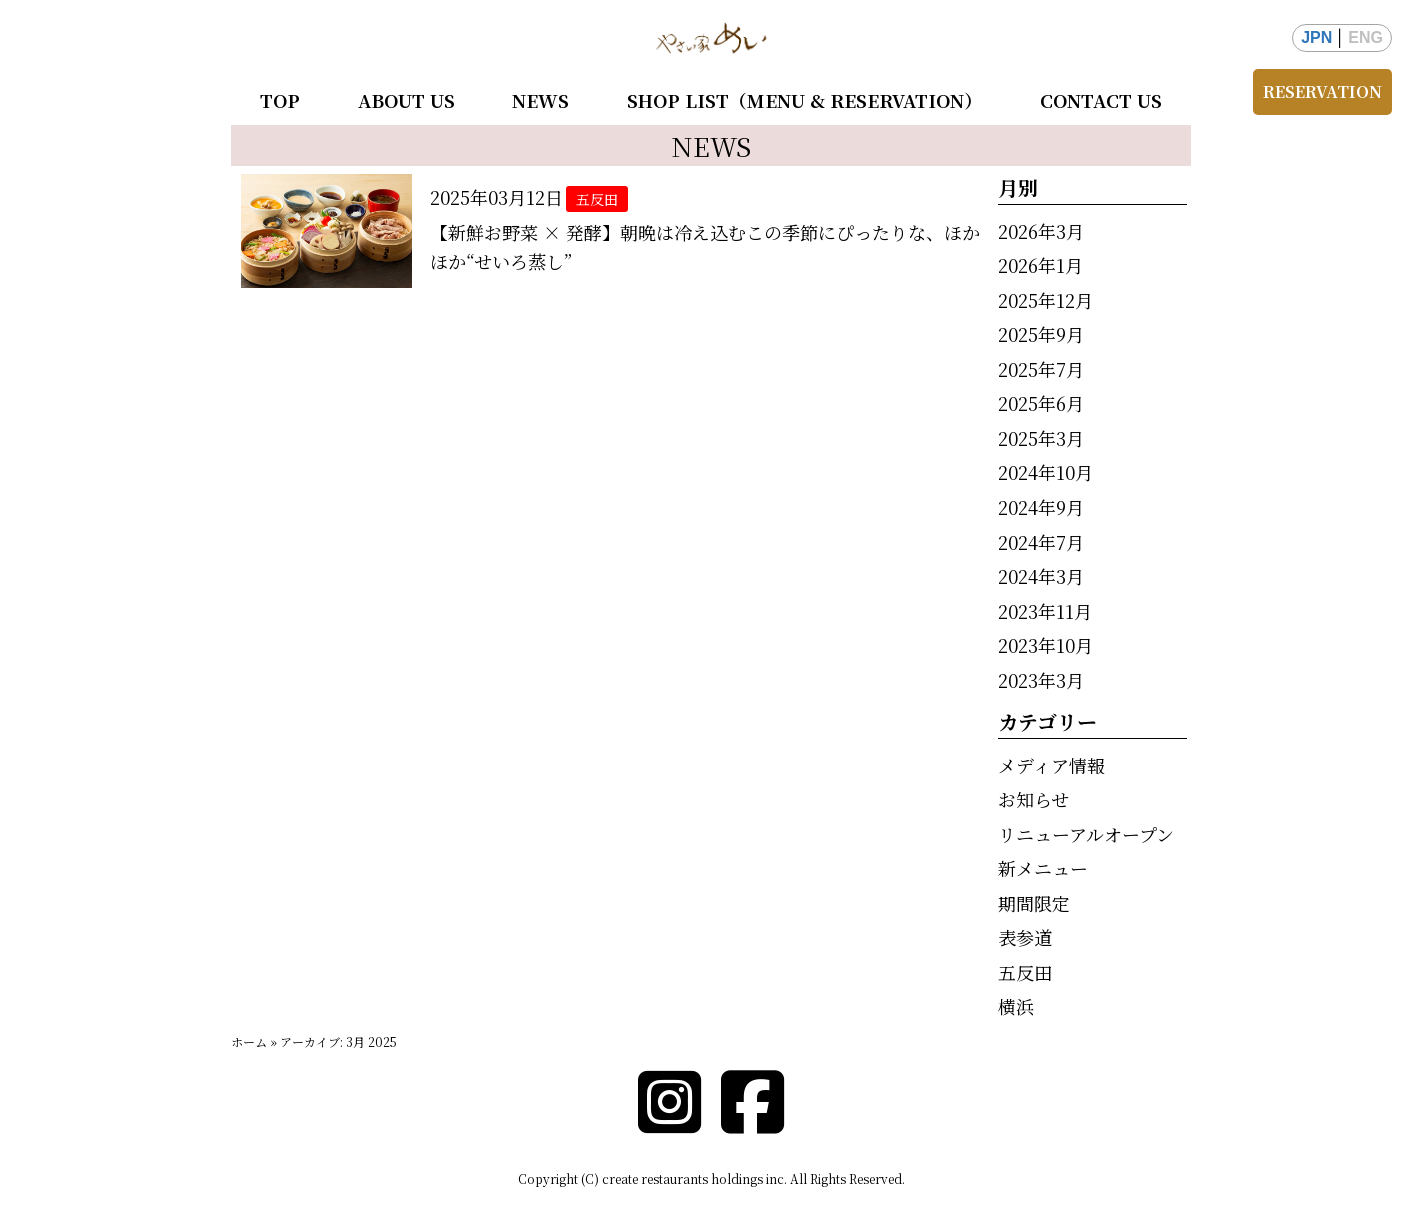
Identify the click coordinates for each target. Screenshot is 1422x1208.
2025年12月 (1045, 300)
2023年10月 (1045, 645)
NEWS (540, 100)
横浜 (1016, 1006)
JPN (1316, 37)
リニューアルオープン (1086, 834)
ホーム (249, 1041)
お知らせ (1033, 799)
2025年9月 (1041, 334)
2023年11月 (1045, 611)
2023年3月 (1041, 680)
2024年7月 (1041, 542)
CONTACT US (1101, 100)
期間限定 (1034, 903)
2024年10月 (1045, 472)
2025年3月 (1041, 438)
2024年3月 (1041, 576)
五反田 (1025, 972)
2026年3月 (1041, 231)
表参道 (1025, 937)
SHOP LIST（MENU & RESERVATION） (804, 100)
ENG (1365, 37)
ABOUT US (406, 100)
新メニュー (1043, 868)
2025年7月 (1041, 369)
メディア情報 (1051, 765)
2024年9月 (1041, 507)
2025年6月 (1041, 403)
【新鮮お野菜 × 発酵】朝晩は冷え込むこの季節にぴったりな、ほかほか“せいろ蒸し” (705, 246)
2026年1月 (1040, 265)
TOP (280, 100)
